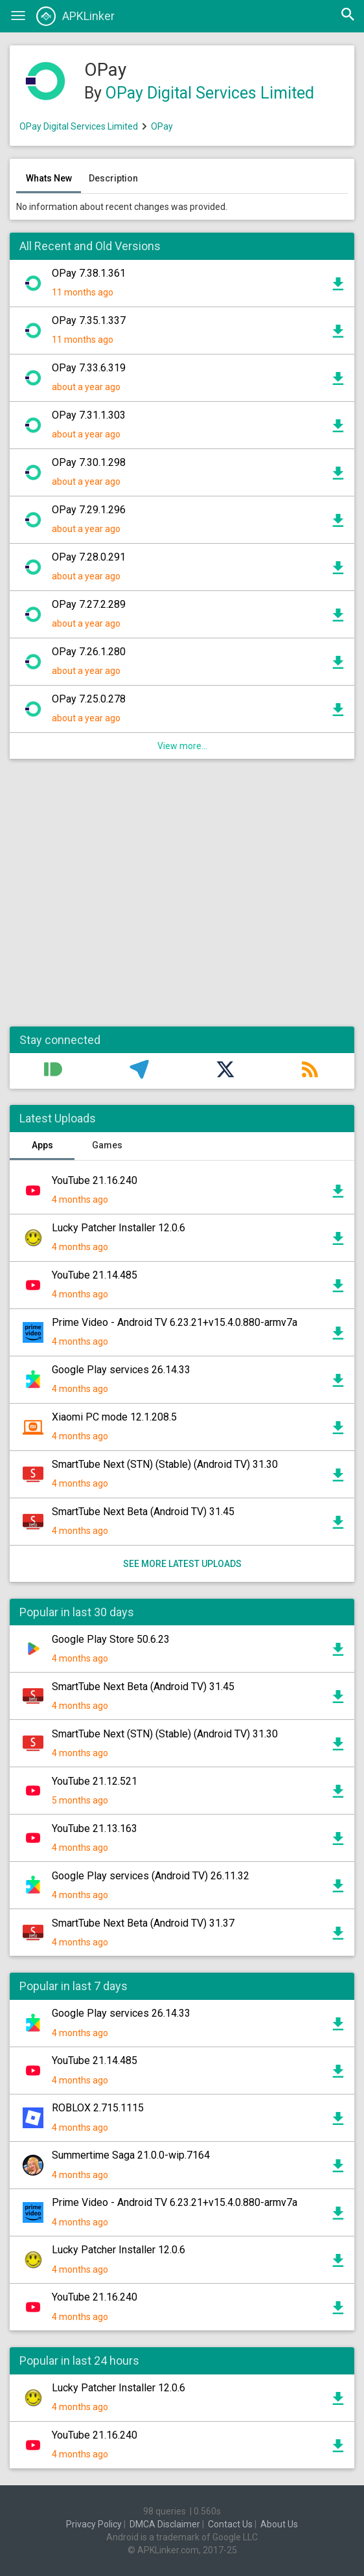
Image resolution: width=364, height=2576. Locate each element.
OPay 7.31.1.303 (89, 415)
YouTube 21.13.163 (94, 1828)
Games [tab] (107, 1145)
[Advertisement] (182, 899)
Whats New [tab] (49, 178)
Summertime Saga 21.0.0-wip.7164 (131, 2155)
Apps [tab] (42, 1145)
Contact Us (230, 2524)
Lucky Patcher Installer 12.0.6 (118, 1228)
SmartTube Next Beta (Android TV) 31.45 (143, 1511)
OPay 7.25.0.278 (89, 699)
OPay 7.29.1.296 (89, 510)
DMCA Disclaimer (165, 2524)
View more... (182, 746)
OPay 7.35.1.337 (89, 320)
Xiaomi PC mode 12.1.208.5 (114, 1417)
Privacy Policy (94, 2524)
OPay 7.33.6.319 (89, 368)
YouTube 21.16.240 (94, 1180)
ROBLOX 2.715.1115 (98, 2108)
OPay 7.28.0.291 (89, 557)
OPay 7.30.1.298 (89, 462)
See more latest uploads (182, 1564)
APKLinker (75, 16)
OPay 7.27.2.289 (89, 604)
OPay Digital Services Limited (210, 93)
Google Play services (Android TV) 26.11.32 (150, 1876)
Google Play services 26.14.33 (121, 1369)
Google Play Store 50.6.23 (111, 1639)
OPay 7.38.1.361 (89, 273)
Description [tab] (113, 178)
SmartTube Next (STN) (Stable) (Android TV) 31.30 (165, 1464)
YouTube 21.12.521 (94, 1781)
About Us (279, 2524)
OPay (162, 126)
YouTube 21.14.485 (94, 1275)
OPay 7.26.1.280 (89, 651)
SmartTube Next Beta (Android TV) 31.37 (143, 1923)
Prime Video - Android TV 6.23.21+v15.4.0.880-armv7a (174, 1322)
